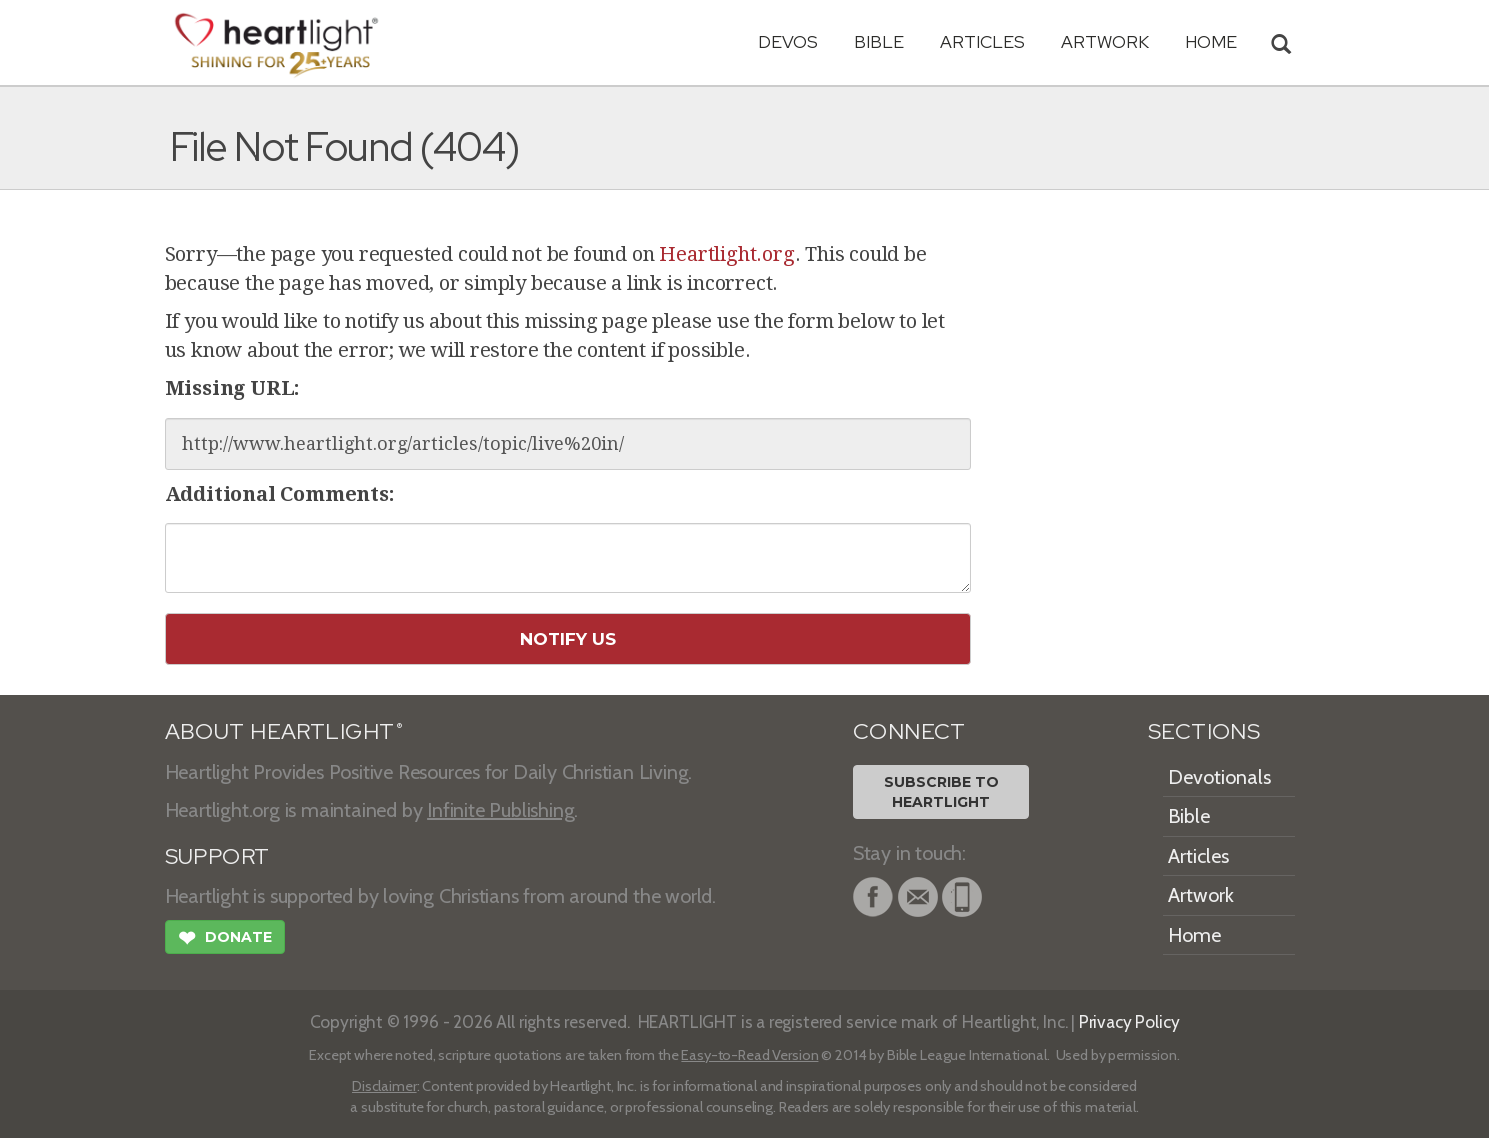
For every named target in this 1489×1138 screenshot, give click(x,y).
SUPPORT (217, 856)
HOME (1211, 41)
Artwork (1105, 41)
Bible (879, 41)
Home (1194, 935)
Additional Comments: (280, 494)
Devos (788, 41)
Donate (225, 940)
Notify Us (568, 639)
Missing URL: (233, 388)
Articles (982, 41)
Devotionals (1219, 777)
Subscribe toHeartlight (941, 792)
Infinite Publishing (500, 810)
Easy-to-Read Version (749, 1055)
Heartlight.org (726, 254)
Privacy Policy (1129, 1021)
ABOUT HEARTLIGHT (284, 731)
